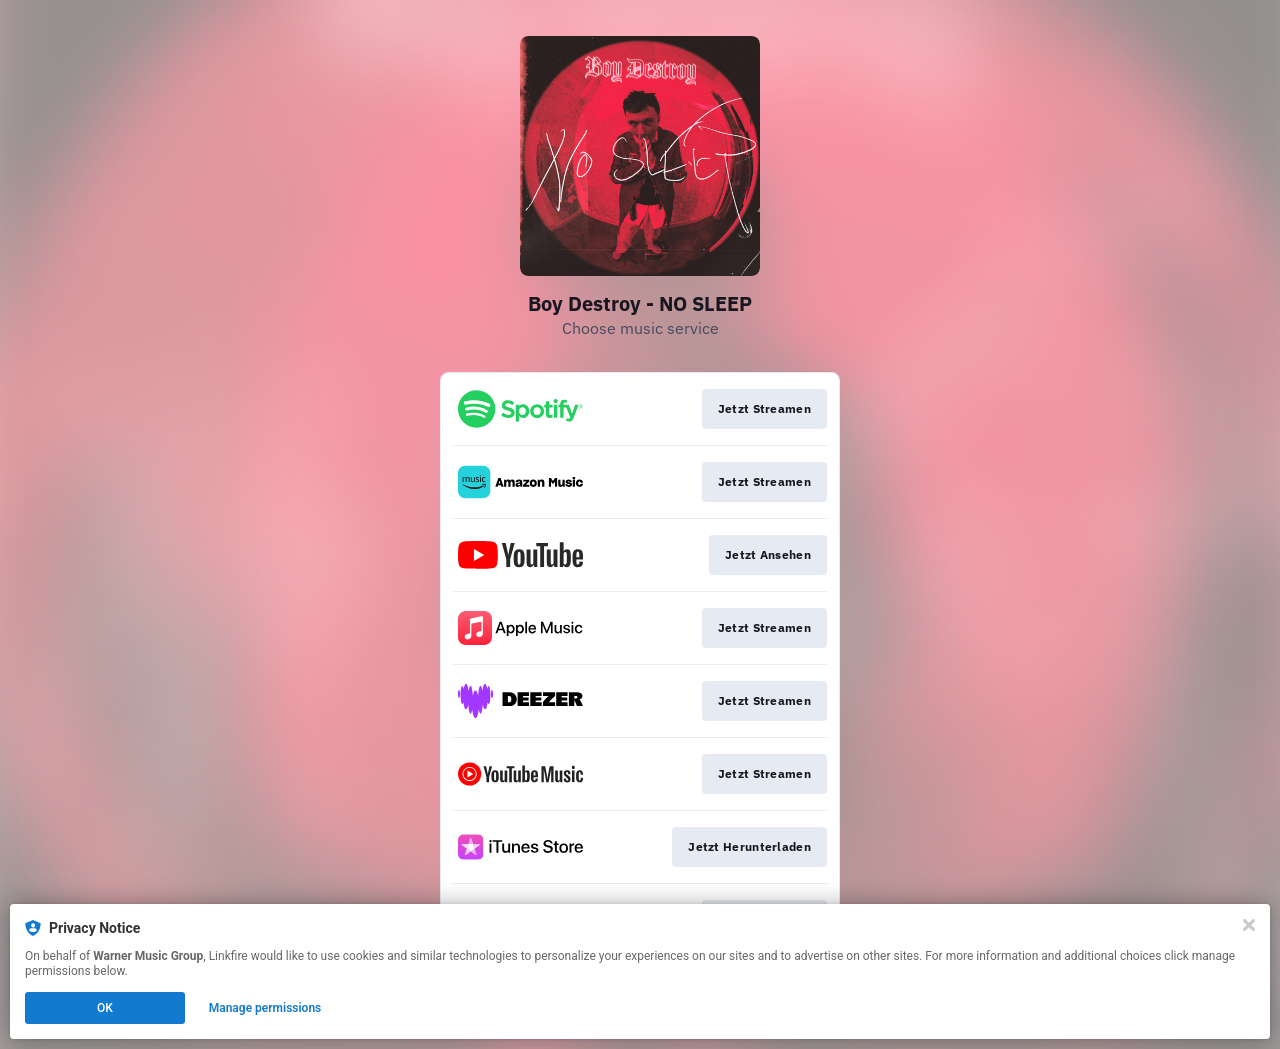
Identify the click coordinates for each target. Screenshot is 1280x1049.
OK (105, 1008)
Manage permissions (265, 1008)
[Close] (1249, 925)
